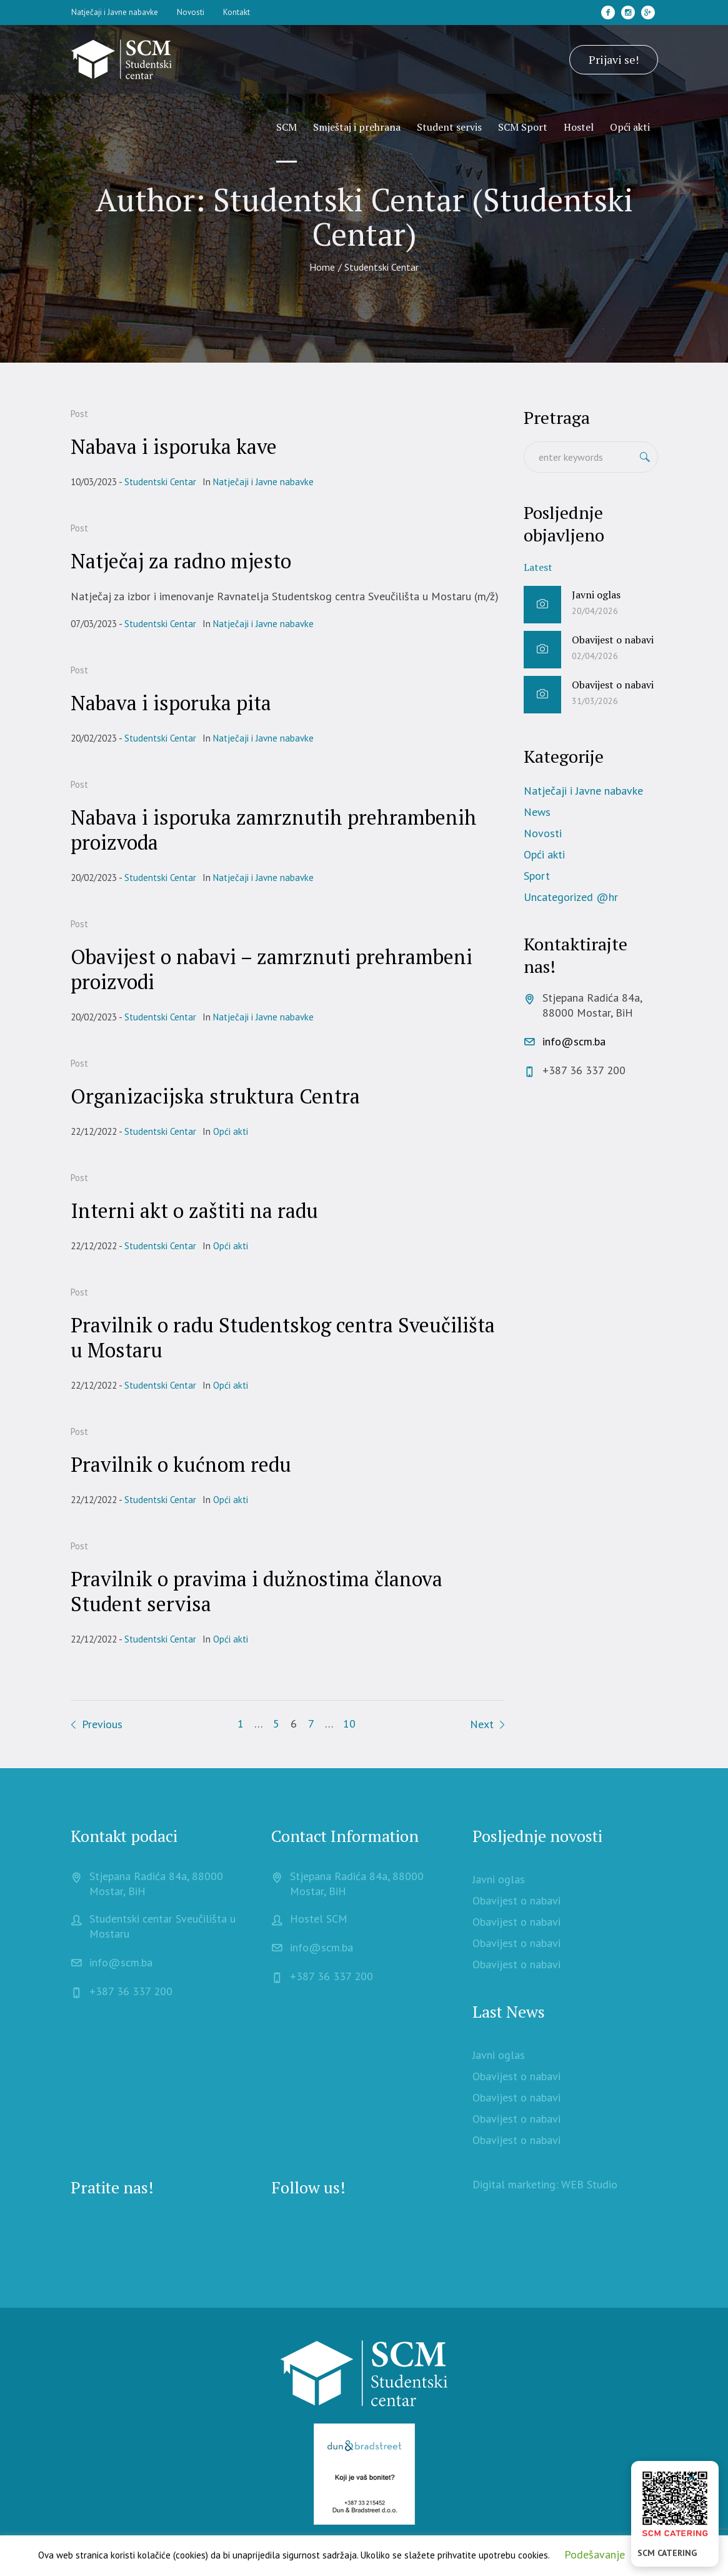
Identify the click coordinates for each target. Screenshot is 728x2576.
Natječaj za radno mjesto (181, 561)
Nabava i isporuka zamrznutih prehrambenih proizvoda (274, 829)
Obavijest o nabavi (613, 640)
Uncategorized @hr (571, 897)
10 (349, 1723)
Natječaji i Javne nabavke (263, 482)
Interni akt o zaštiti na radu (194, 1210)
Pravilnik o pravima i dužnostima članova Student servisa (256, 1591)
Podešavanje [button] (594, 2554)
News (537, 812)
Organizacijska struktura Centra (215, 1096)
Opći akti (230, 1131)
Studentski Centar (160, 482)
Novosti (543, 833)
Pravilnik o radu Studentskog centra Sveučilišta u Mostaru (283, 1337)
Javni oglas (596, 594)
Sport (537, 875)
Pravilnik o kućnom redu (181, 1464)
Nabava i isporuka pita (171, 703)
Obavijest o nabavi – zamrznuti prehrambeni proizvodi (271, 969)
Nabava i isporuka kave (174, 446)
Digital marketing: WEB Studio (544, 2184)
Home (322, 267)
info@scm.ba (574, 1041)
